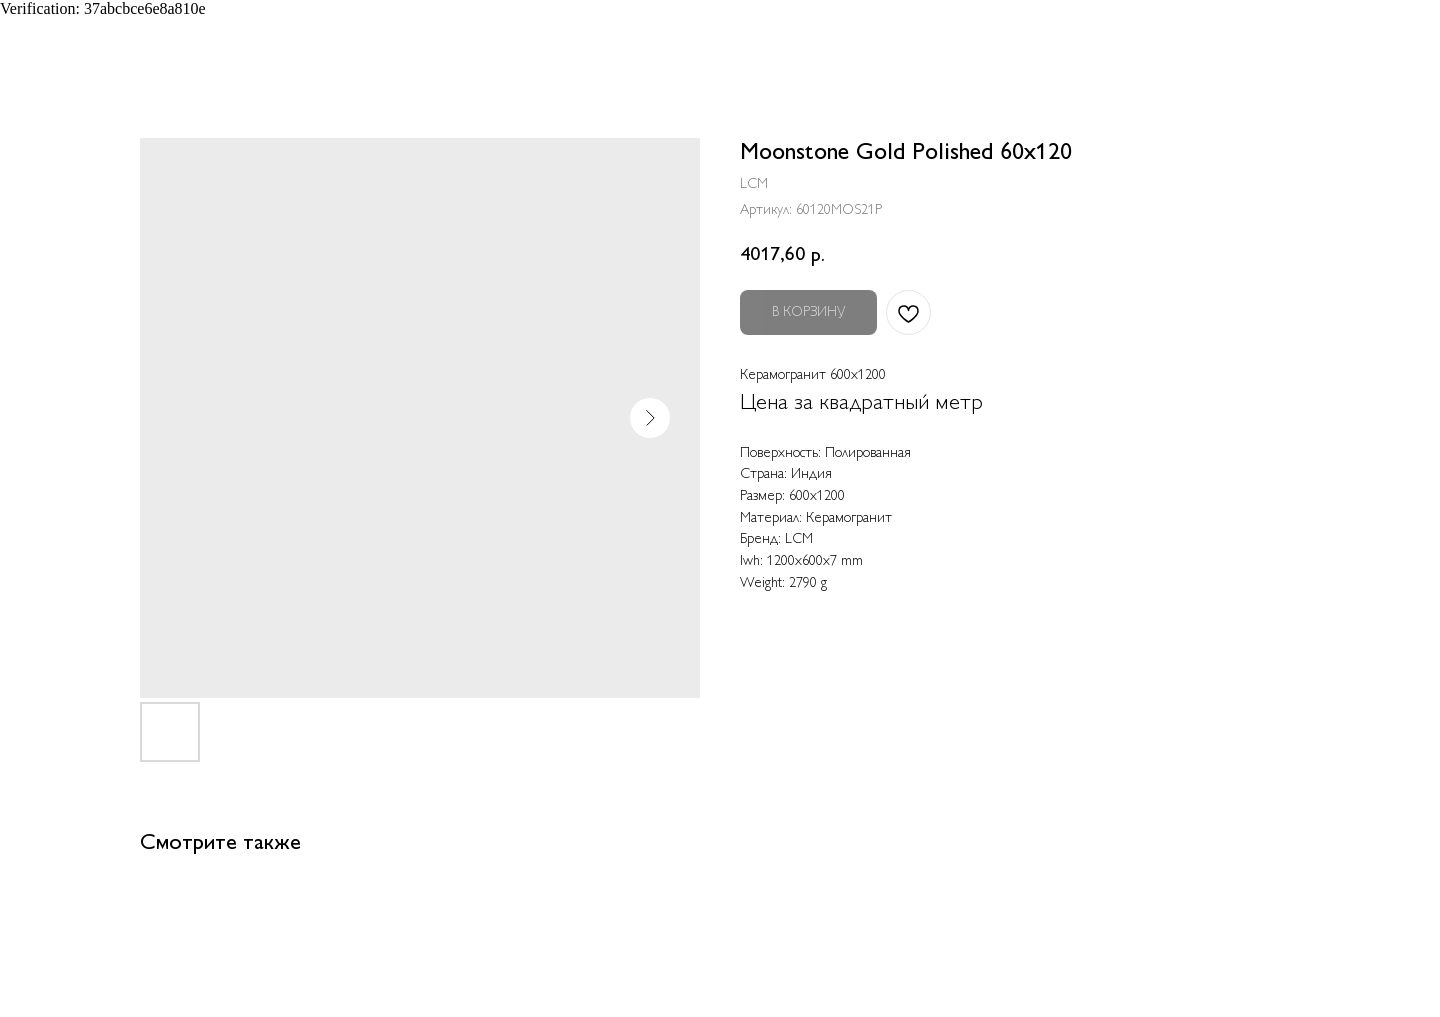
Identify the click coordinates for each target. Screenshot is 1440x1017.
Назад (56, 30)
